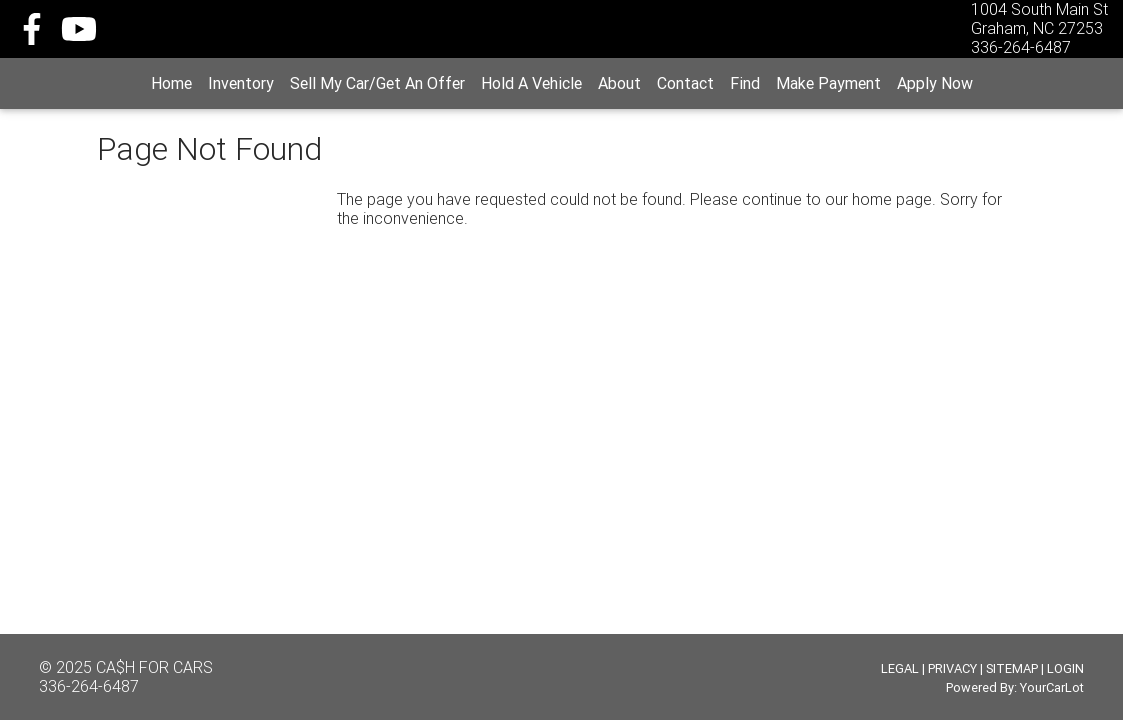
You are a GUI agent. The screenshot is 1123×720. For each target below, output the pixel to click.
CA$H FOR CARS (154, 667)
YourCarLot (1052, 687)
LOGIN (1065, 668)
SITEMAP (1012, 668)
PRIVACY (952, 668)
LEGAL (900, 668)
